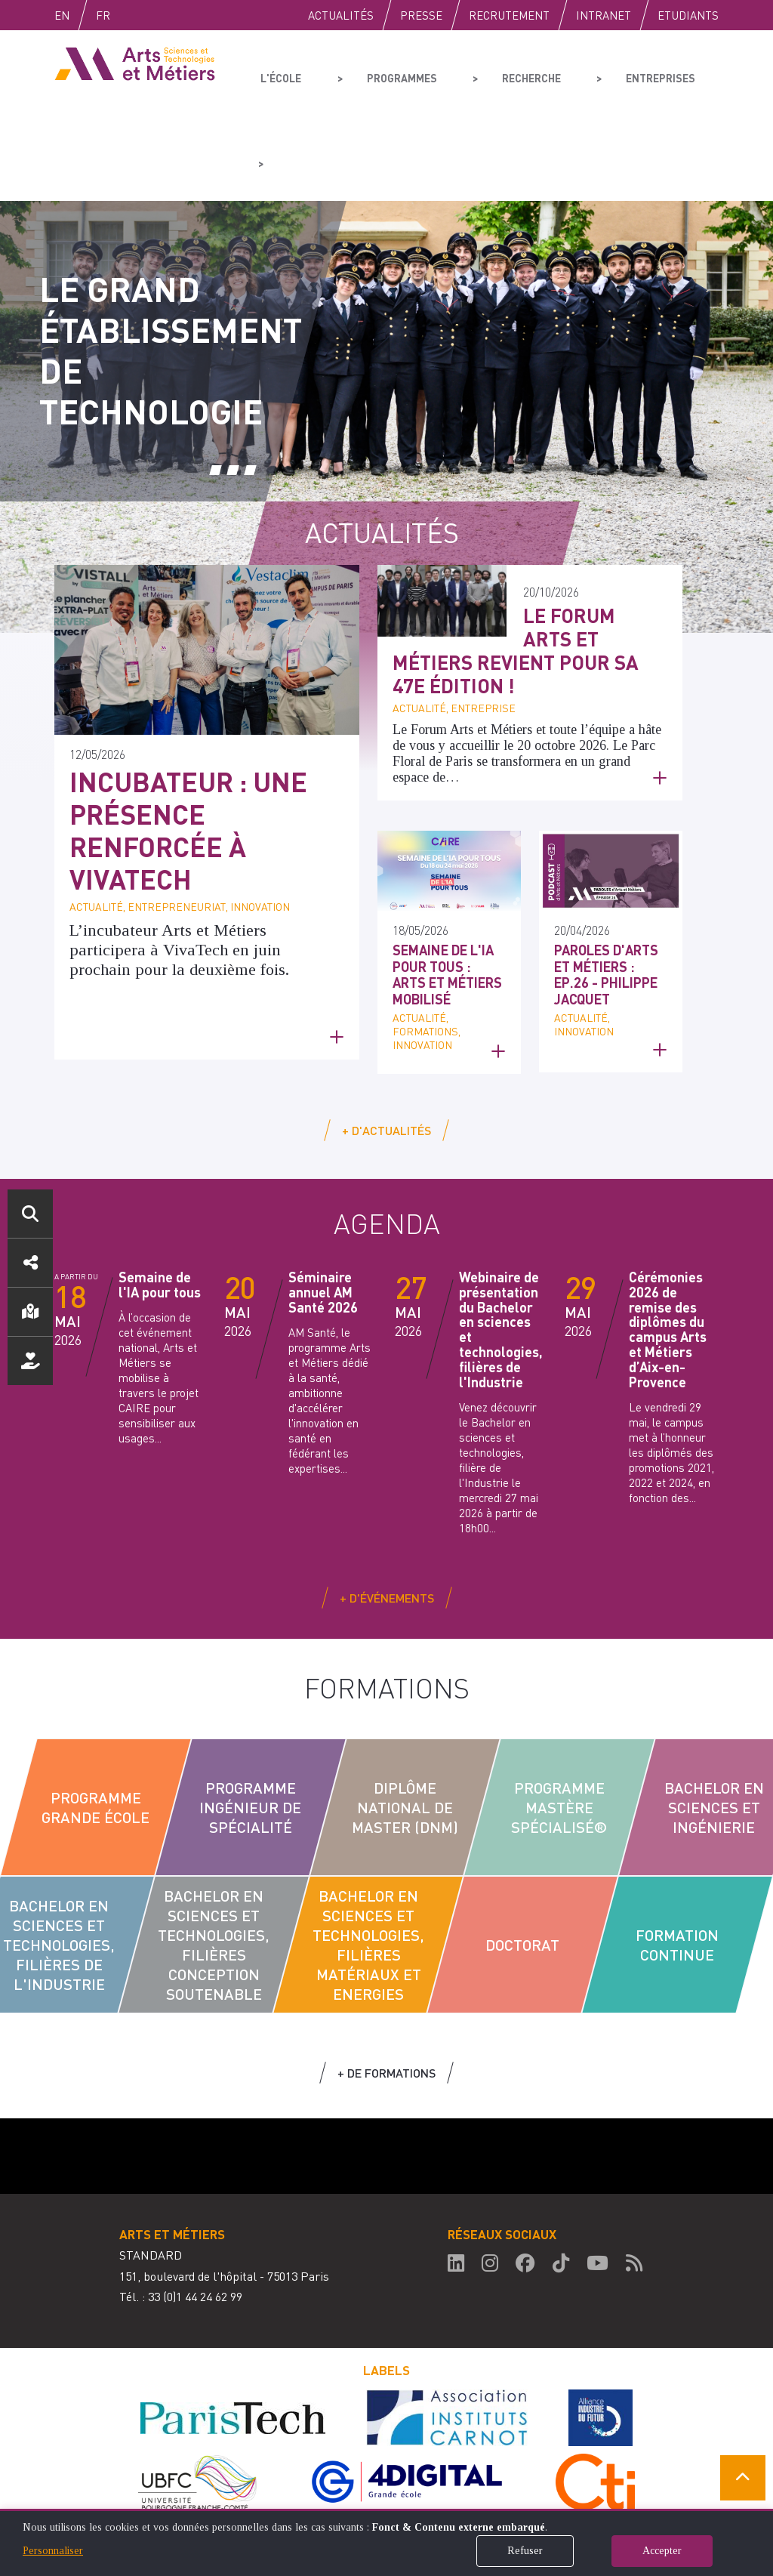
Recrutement (509, 15)
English (77, 15)
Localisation (30, 1312)
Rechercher (30, 1213)
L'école (278, 72)
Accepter (662, 2550)
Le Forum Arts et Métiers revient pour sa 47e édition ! (516, 565)
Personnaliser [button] (53, 2550)
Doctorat (522, 1859)
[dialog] (386, 2542)
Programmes (384, 72)
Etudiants (688, 15)
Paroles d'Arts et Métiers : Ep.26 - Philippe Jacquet (606, 889)
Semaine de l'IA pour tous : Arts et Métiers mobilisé (447, 889)
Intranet (603, 15)
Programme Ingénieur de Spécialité (250, 1721)
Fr (135, 15)
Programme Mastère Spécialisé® (560, 1721)
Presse (421, 15)
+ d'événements (387, 1512)
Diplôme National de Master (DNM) (405, 1721)
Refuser (525, 2550)
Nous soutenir (30, 1361)
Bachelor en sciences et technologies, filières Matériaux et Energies (368, 1859)
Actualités (341, 15)
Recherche (501, 72)
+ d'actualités (386, 1045)
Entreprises (617, 72)
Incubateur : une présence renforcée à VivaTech (188, 745)
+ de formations (386, 1987)
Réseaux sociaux (30, 1263)
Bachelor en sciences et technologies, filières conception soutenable (213, 1859)
